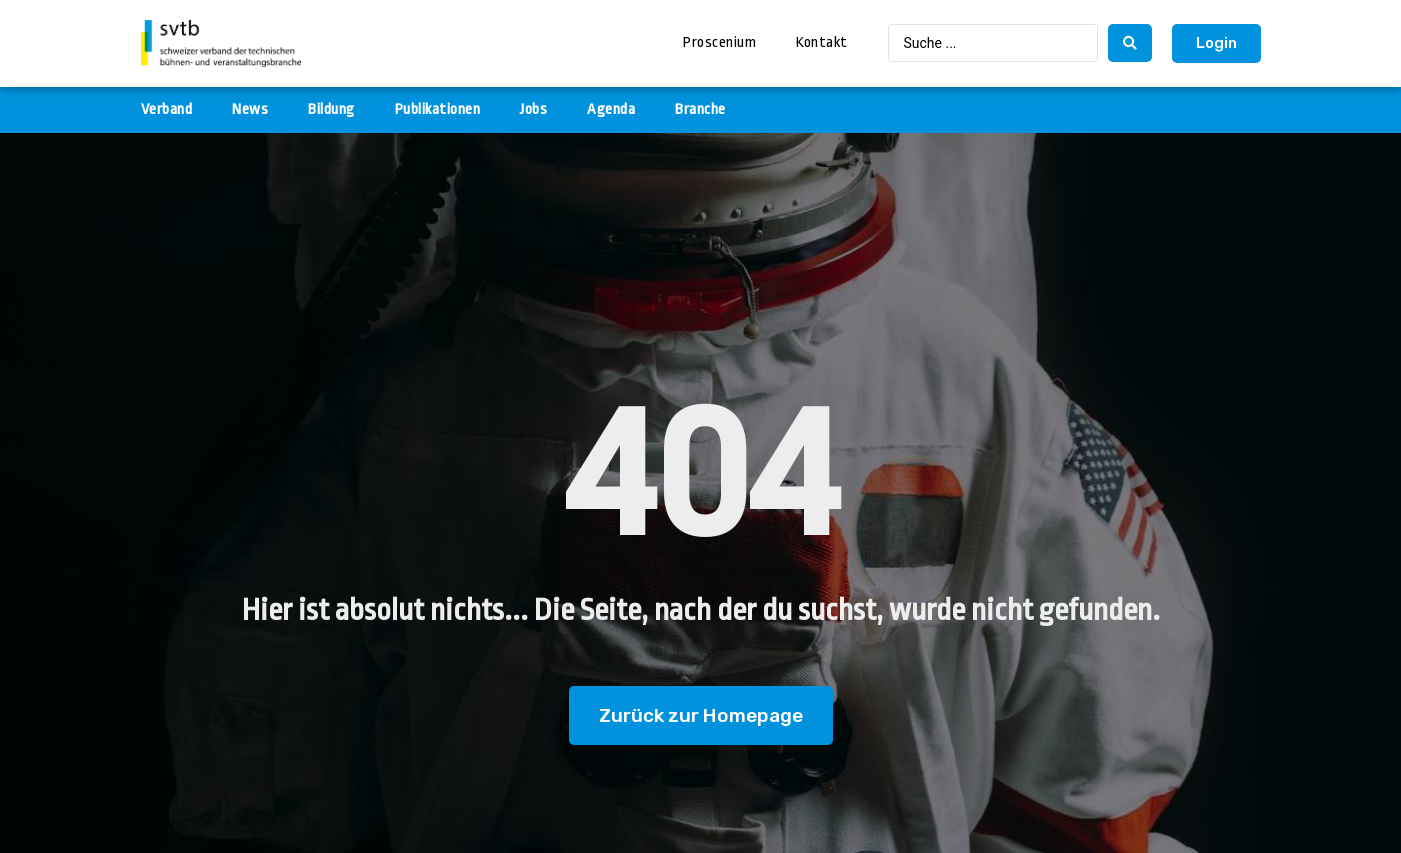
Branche (700, 109)
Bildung (331, 109)
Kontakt (822, 42)
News (250, 109)
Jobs (533, 109)
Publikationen (438, 109)
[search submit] (1130, 43)
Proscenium (719, 42)
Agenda (611, 109)
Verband (167, 109)
